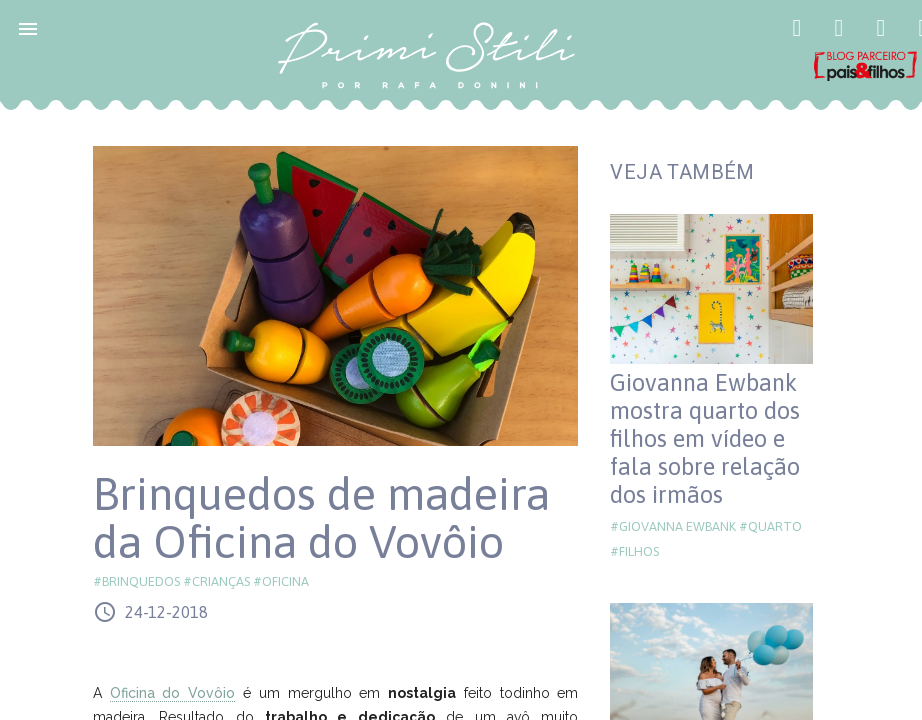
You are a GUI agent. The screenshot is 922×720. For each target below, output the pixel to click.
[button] (28, 28)
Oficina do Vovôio (173, 693)
